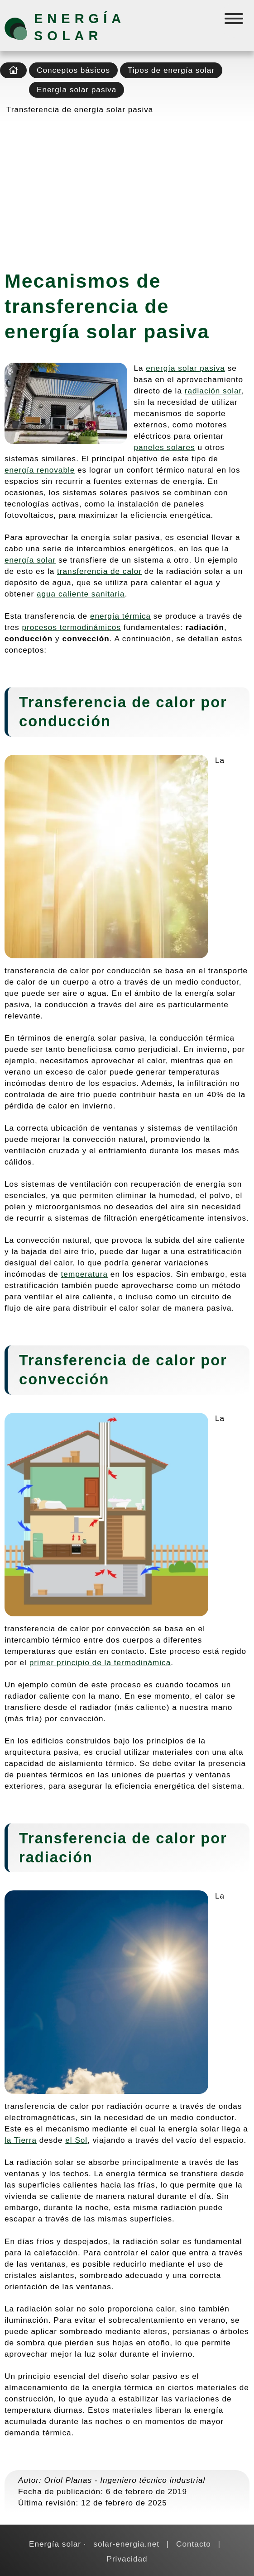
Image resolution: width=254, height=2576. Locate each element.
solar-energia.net (126, 2543)
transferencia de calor (99, 571)
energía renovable (40, 469)
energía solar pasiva (185, 368)
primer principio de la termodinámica (100, 1662)
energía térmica (120, 615)
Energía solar (79, 27)
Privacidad (126, 2558)
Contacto (193, 2543)
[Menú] (235, 21)
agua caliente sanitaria (81, 593)
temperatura (84, 1274)
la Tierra (21, 2140)
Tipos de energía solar (171, 70)
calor (176, 702)
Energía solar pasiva (76, 89)
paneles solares (164, 447)
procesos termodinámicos (71, 627)
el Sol (76, 2140)
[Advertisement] (127, 189)
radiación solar (213, 390)
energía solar (30, 559)
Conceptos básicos (73, 70)
